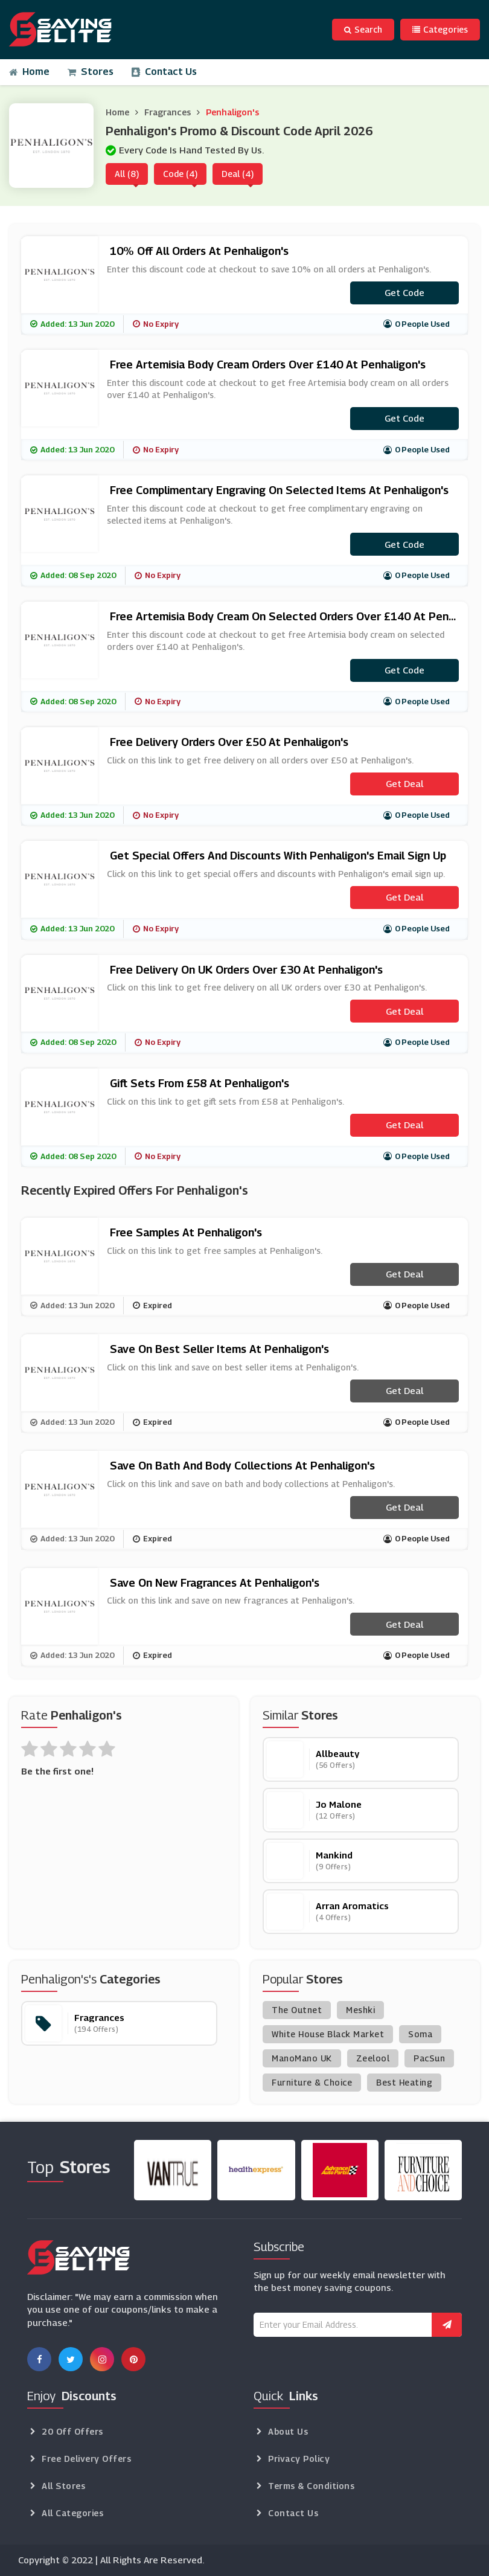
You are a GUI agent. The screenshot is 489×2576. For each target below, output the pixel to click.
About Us (288, 2431)
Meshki (360, 2010)
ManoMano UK (302, 2058)
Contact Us (164, 71)
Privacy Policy (299, 2458)
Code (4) (180, 174)
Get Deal (404, 783)
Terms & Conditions (311, 2486)
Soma (420, 2034)
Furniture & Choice (312, 2082)
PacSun (429, 2058)
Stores (90, 71)
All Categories (72, 2513)
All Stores (63, 2486)
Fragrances (167, 112)
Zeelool (373, 2058)
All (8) (127, 174)
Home (29, 71)
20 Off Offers (72, 2431)
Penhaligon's (232, 112)
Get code (404, 292)
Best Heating (404, 2082)
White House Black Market (328, 2034)
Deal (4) (238, 174)
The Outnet (297, 2010)
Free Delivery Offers (86, 2458)
